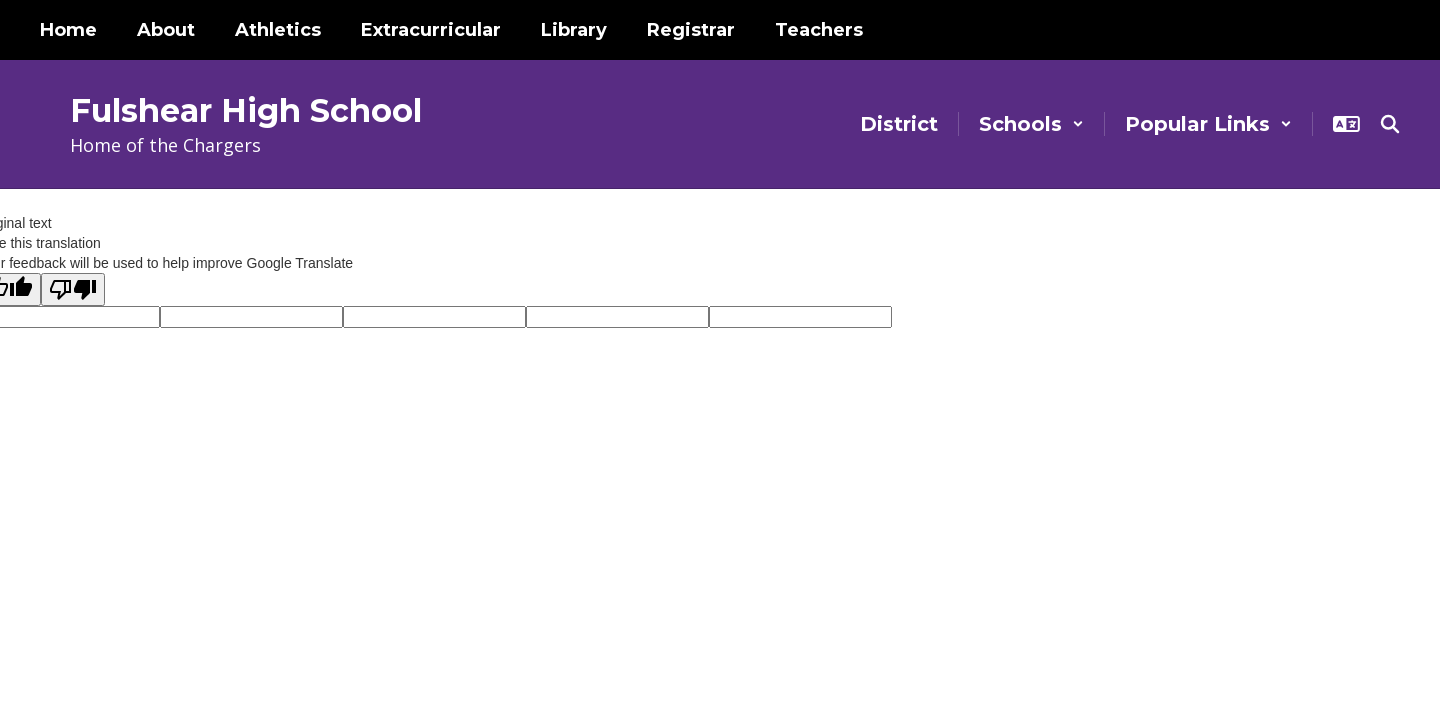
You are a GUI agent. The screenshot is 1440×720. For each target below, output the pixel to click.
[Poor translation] (73, 289)
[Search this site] (1390, 124)
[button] (1031, 124)
